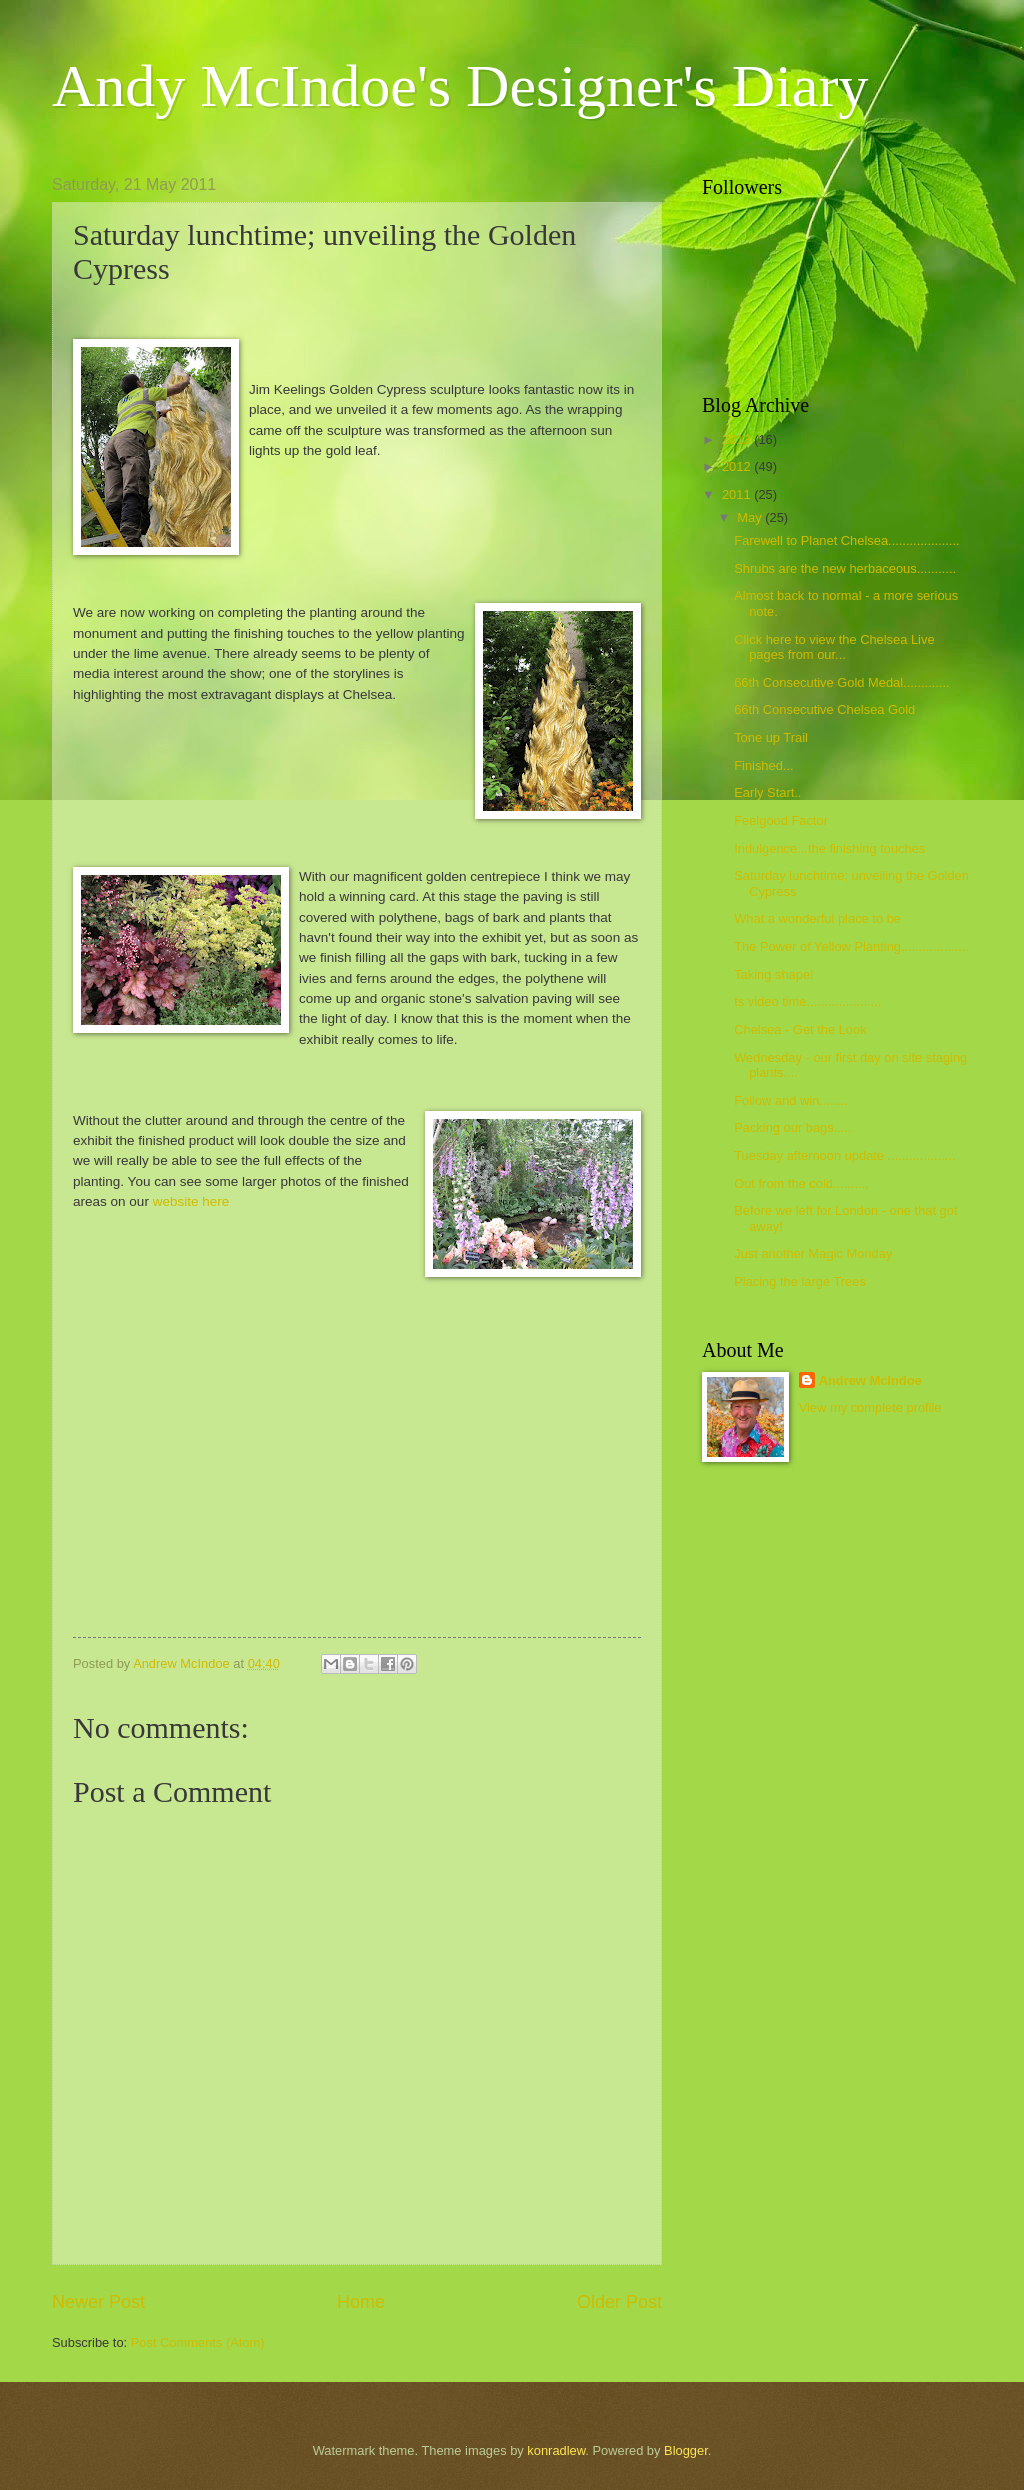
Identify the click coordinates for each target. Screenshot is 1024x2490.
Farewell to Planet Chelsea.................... (846, 540)
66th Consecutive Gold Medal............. (841, 682)
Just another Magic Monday (813, 1253)
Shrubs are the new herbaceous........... (845, 568)
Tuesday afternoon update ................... (844, 1155)
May (751, 517)
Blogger (686, 2450)
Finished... (763, 765)
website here (191, 1201)
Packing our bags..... (792, 1127)
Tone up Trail (771, 737)
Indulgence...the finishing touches (829, 848)
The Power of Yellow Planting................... (851, 946)
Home (361, 2302)
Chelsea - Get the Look (800, 1029)
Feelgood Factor (781, 820)
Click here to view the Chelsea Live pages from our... (834, 647)
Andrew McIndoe (870, 1380)
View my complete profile (870, 1407)
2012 (738, 466)
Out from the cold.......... (801, 1183)
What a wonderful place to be (817, 918)
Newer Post (98, 2302)
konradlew (556, 2450)
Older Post (619, 2302)
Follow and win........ (791, 1100)
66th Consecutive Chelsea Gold (824, 709)
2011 (738, 494)
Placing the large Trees (800, 1281)
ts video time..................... (807, 1001)
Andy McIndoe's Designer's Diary (460, 86)
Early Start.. (767, 792)
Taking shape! (773, 974)
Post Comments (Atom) (198, 2342)
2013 (738, 439)
